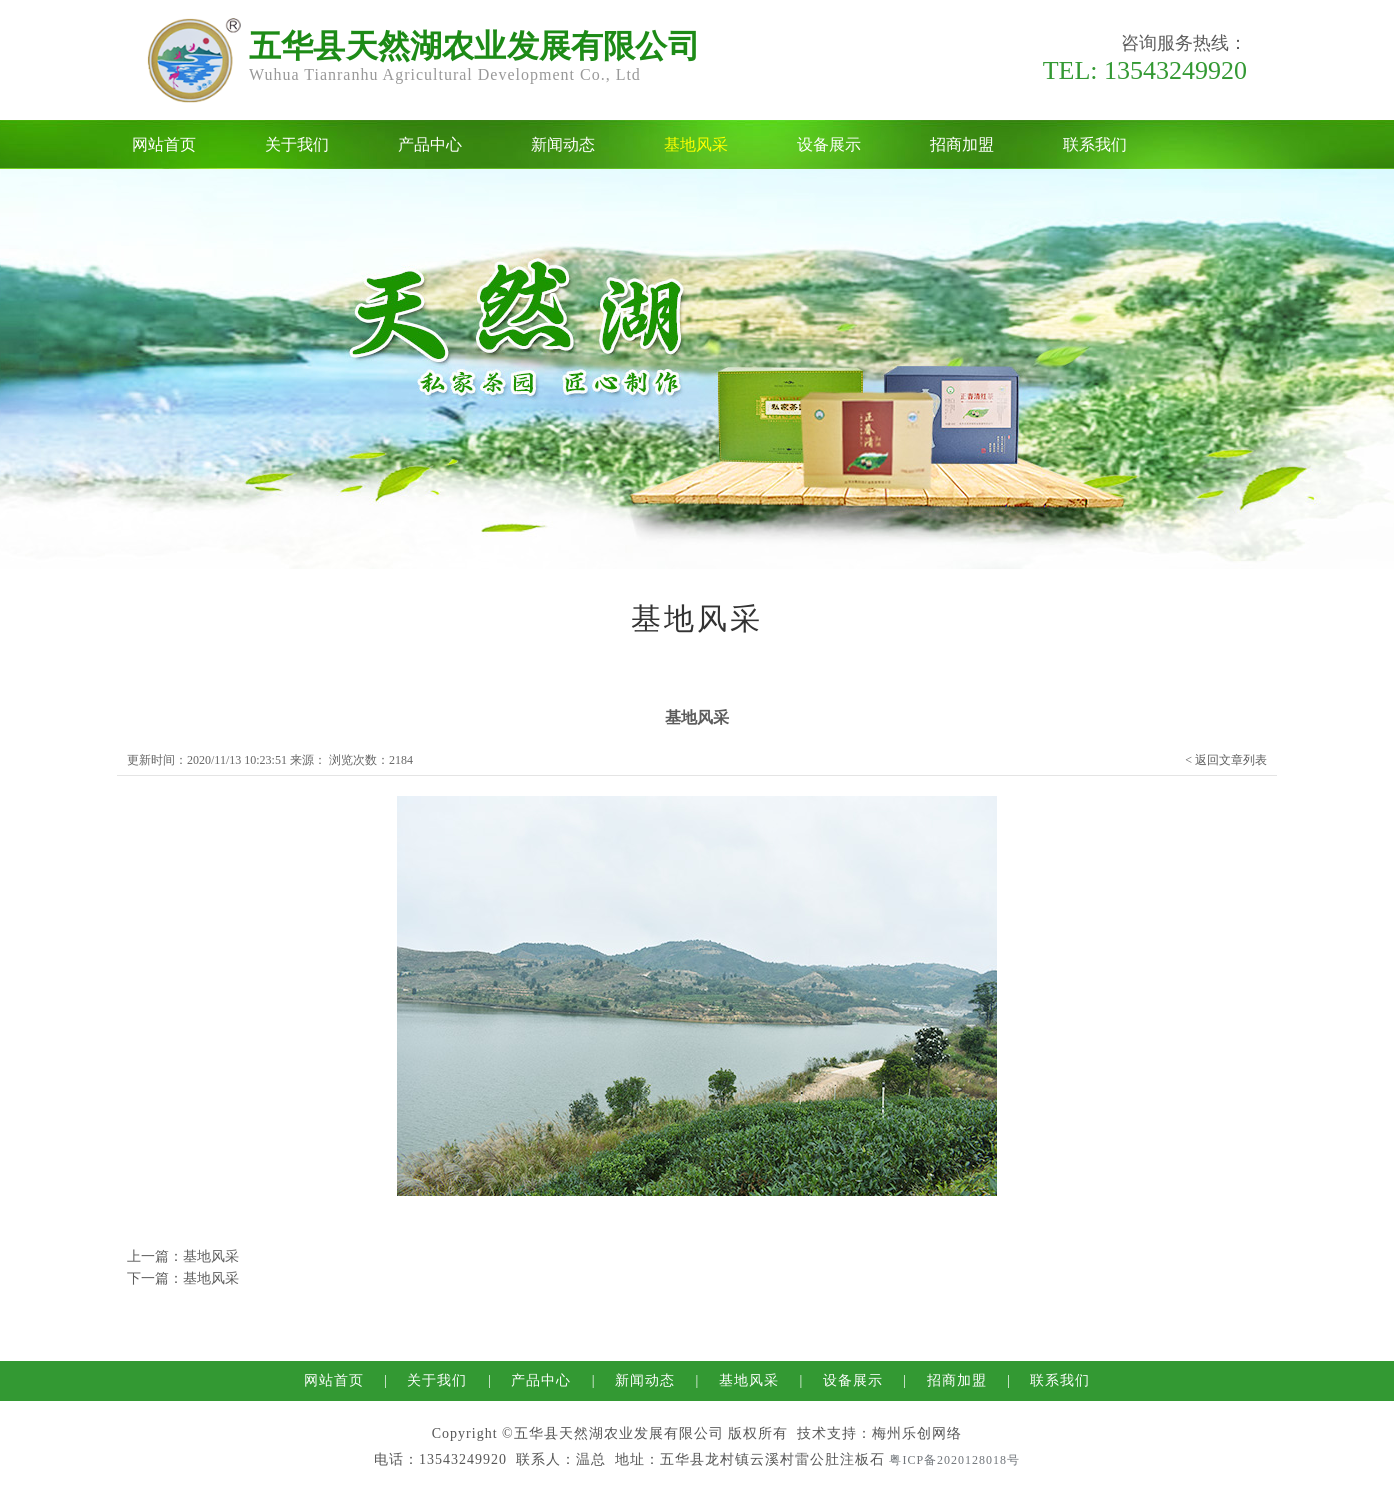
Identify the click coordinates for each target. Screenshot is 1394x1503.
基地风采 (696, 144)
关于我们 (297, 144)
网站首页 (164, 144)
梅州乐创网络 (917, 1433)
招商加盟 (962, 144)
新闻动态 (563, 144)
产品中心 (430, 144)
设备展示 (829, 144)
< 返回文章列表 (1226, 760)
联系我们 (1095, 144)
